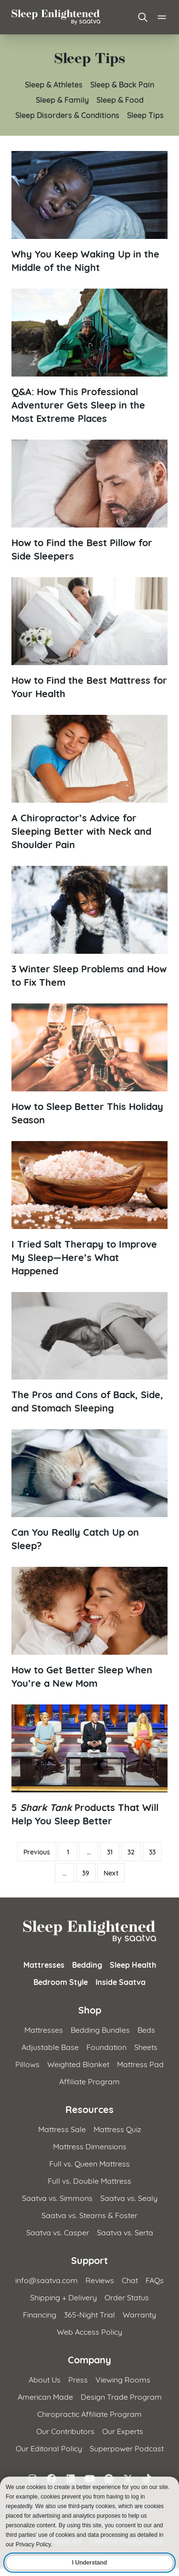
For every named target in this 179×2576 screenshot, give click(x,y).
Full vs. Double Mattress (89, 2180)
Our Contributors (65, 2430)
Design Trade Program (121, 2396)
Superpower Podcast (127, 2448)
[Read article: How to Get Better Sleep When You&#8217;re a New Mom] (89, 1628)
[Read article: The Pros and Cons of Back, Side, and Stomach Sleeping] (89, 1353)
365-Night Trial (89, 2314)
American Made (45, 2396)
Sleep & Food (120, 99)
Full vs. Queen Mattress (89, 2163)
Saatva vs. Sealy (129, 2197)
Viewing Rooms (122, 2379)
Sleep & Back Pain (122, 83)
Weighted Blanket (78, 2064)
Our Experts (122, 2430)
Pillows (27, 2064)
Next (111, 1872)
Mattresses (43, 1964)
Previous (36, 1851)
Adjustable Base (50, 2046)
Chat (130, 2279)
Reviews (99, 2279)
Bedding (87, 1964)
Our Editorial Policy (49, 2448)
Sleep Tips (145, 114)
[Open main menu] (161, 17)
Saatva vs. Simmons (57, 2197)
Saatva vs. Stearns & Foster (89, 2215)
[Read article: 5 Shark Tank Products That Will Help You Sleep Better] (89, 1765)
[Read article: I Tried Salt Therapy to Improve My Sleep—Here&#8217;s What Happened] (89, 1209)
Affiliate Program (89, 2081)
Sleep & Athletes (54, 83)
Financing (39, 2314)
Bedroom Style (60, 1981)
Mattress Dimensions (89, 2146)
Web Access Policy (89, 2331)
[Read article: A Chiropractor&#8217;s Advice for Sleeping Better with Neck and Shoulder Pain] (89, 783)
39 (85, 1872)
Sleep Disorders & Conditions (67, 114)
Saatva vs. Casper (57, 2232)
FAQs (155, 2279)
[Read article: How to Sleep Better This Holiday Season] (89, 1064)
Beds (146, 2029)
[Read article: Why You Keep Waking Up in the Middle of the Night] (89, 212)
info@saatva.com (46, 2279)
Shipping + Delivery (63, 2297)
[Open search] (142, 17)
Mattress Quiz (117, 2128)
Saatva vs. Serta (125, 2232)
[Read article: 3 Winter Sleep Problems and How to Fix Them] (89, 927)
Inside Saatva (120, 1981)
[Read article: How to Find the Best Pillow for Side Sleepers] (89, 501)
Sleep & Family (62, 99)
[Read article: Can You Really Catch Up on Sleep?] (89, 1490)
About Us (45, 2379)
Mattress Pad (140, 2064)
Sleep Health (133, 1964)
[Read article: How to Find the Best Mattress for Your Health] (89, 638)
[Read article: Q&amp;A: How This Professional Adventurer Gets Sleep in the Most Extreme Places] (89, 356)
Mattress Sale (62, 2128)
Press (78, 2379)
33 (152, 1851)
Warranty (139, 2314)
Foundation (106, 2046)
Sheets (146, 2046)
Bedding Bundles (100, 2029)
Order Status (127, 2297)
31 (110, 1851)
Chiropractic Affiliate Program (89, 2413)
